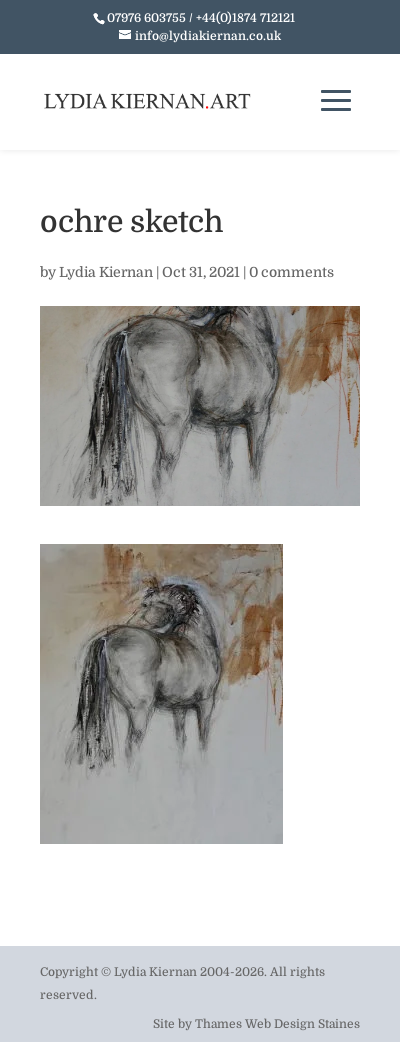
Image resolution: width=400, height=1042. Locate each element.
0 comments (291, 272)
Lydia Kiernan (106, 272)
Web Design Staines (302, 1024)
